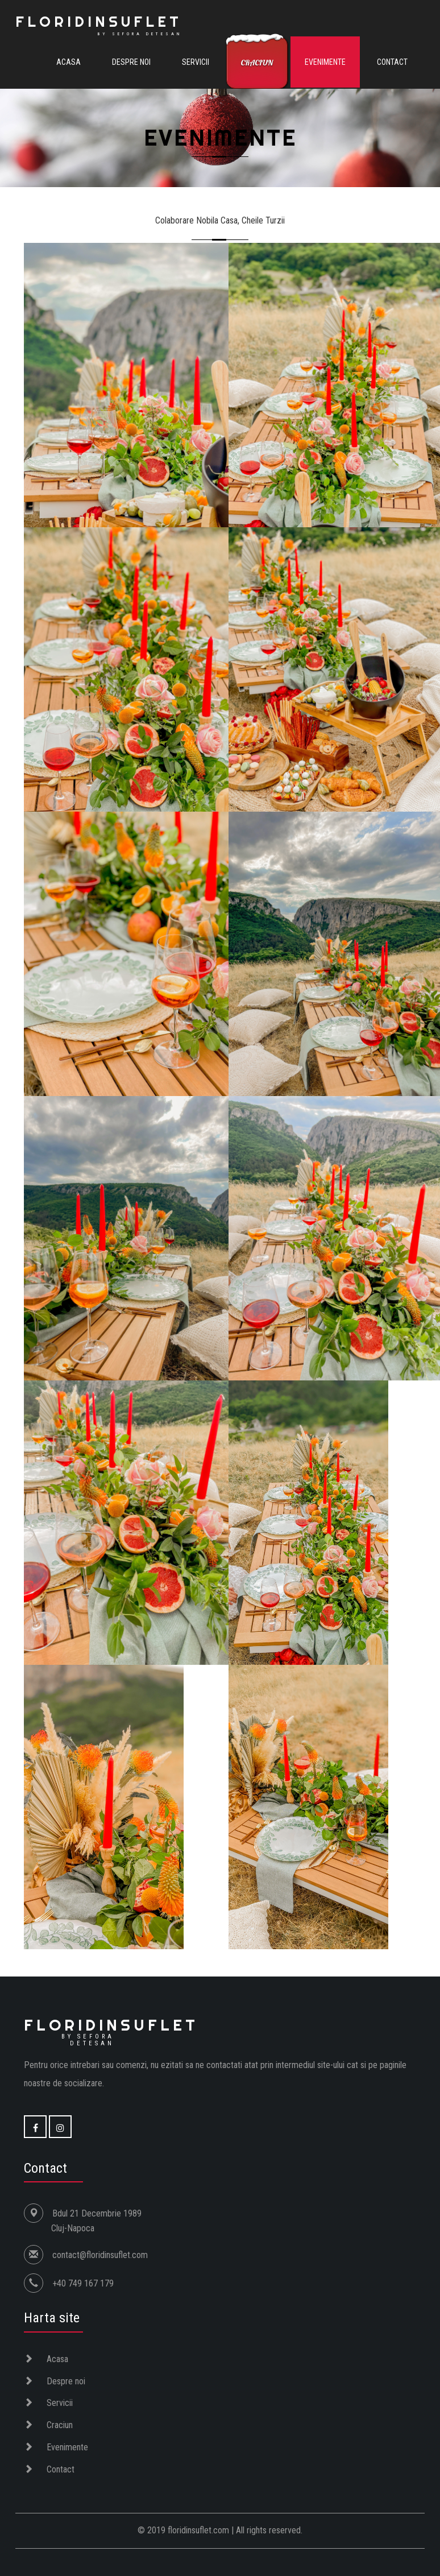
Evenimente (325, 62)
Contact (392, 62)
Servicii (195, 62)
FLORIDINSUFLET (98, 24)
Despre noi (131, 62)
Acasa (68, 62)
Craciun (257, 62)
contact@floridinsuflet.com (100, 2255)
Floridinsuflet (111, 2031)
